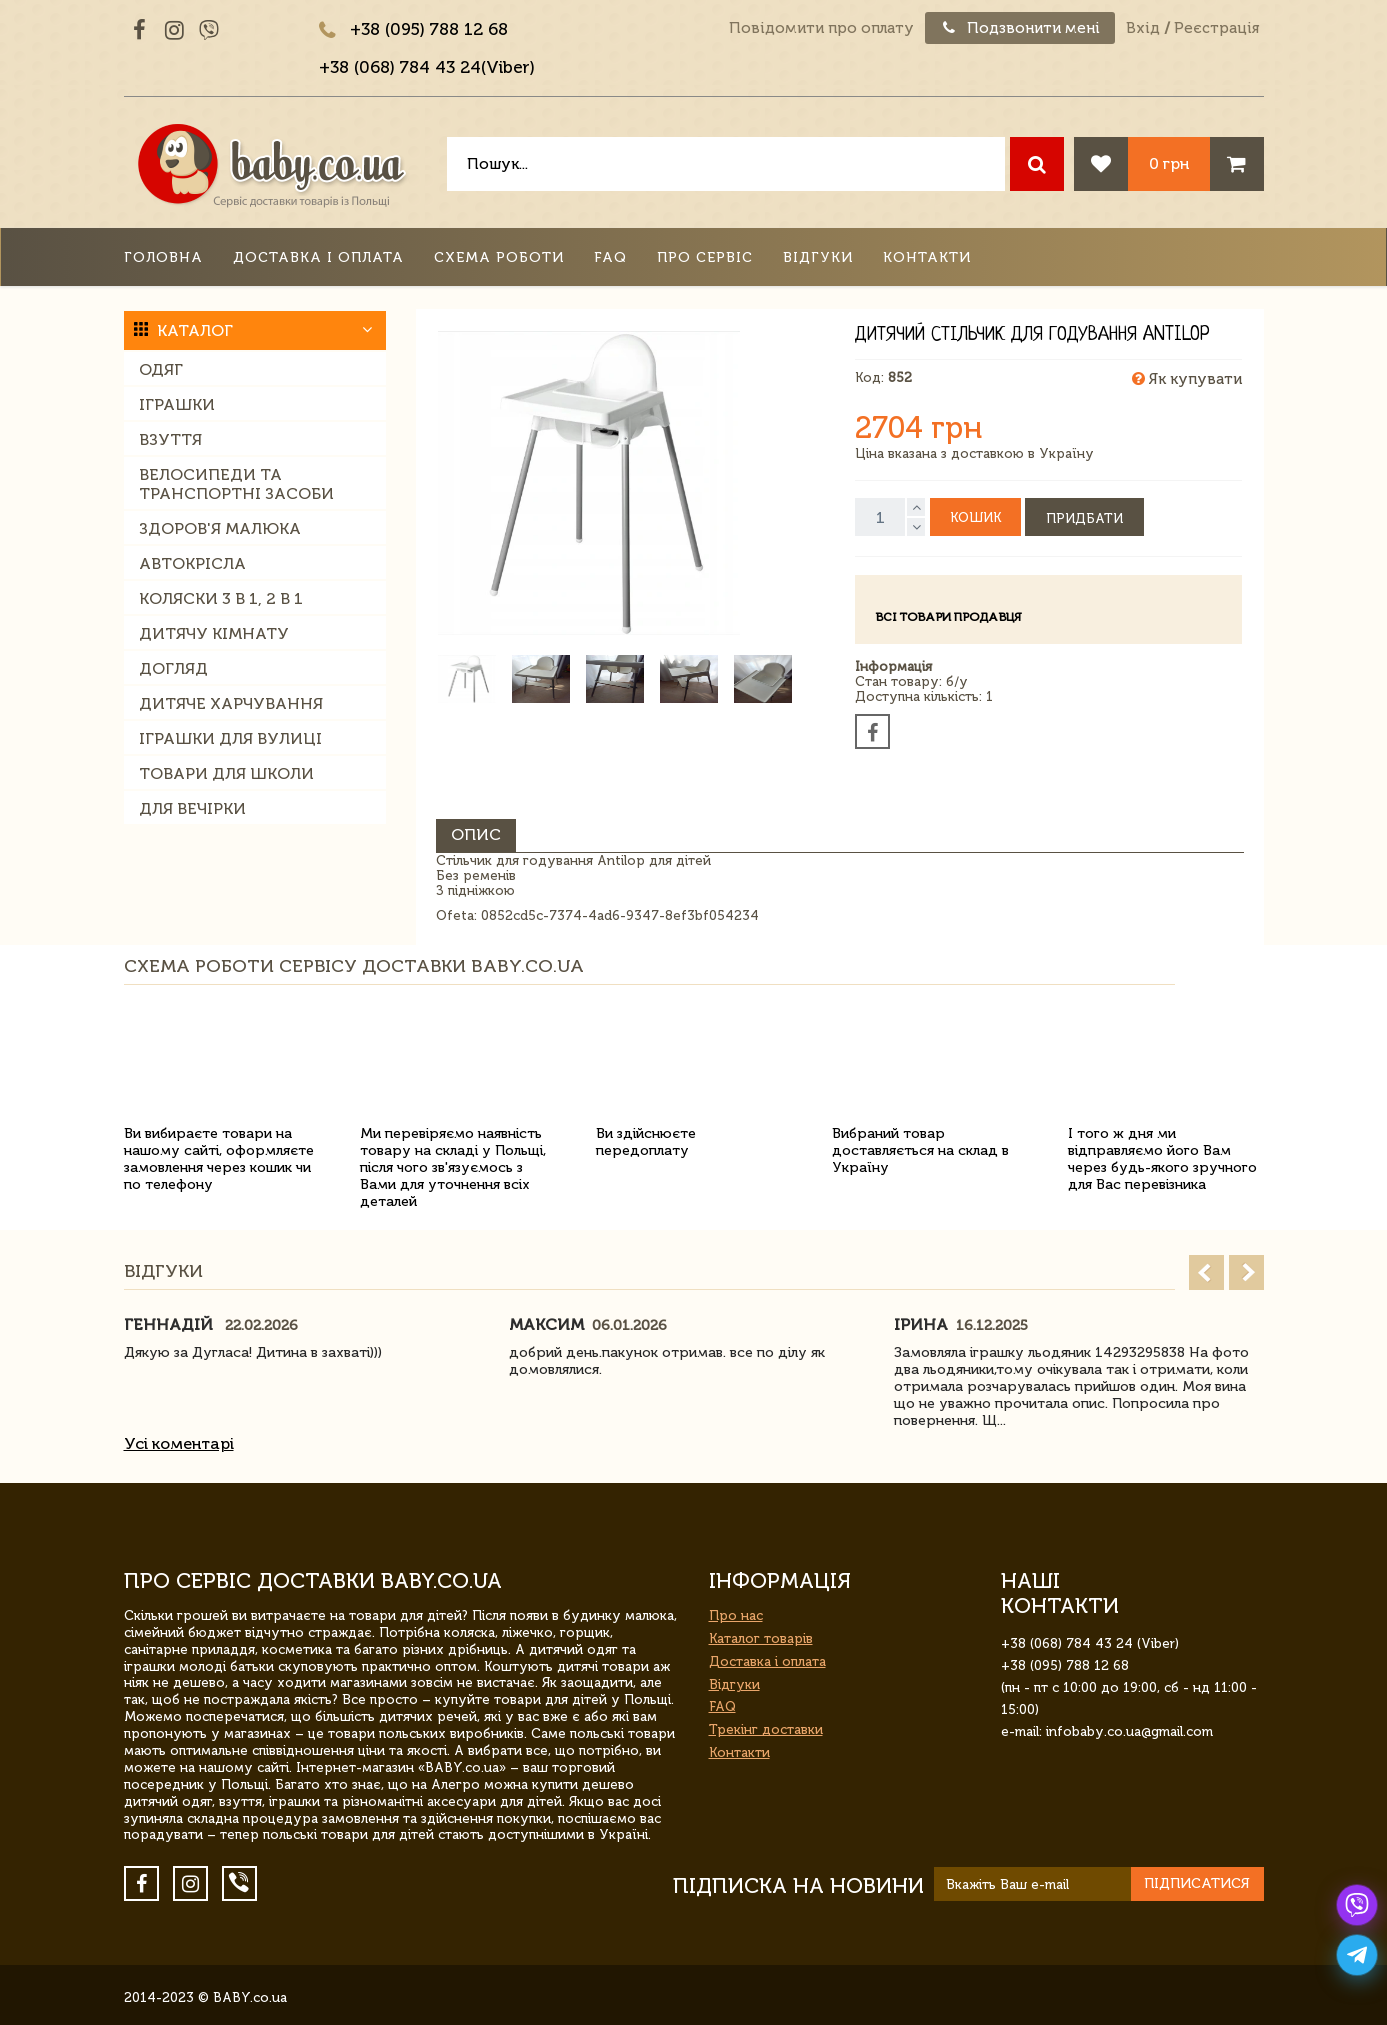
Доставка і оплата (318, 257)
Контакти (927, 257)
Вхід (1143, 28)
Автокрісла (192, 563)
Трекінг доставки (766, 1729)
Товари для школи (226, 773)
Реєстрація (1216, 28)
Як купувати (1187, 379)
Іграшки (177, 404)
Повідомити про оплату (821, 28)
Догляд (173, 668)
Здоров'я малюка (220, 528)
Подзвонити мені (1020, 28)
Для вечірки (192, 808)
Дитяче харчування (231, 703)
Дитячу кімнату (214, 633)
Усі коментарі (179, 1443)
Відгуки (818, 257)
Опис (476, 834)
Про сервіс (705, 257)
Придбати (1084, 518)
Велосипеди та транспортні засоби (236, 484)
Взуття (170, 439)
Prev (1206, 1272)
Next (1246, 1272)
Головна (163, 257)
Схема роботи (499, 257)
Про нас (736, 1615)
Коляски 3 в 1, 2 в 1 (221, 598)
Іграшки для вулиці (230, 738)
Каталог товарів (761, 1638)
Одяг (161, 369)
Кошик (975, 517)
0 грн (1169, 163)
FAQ (610, 257)
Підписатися (1197, 1883)
